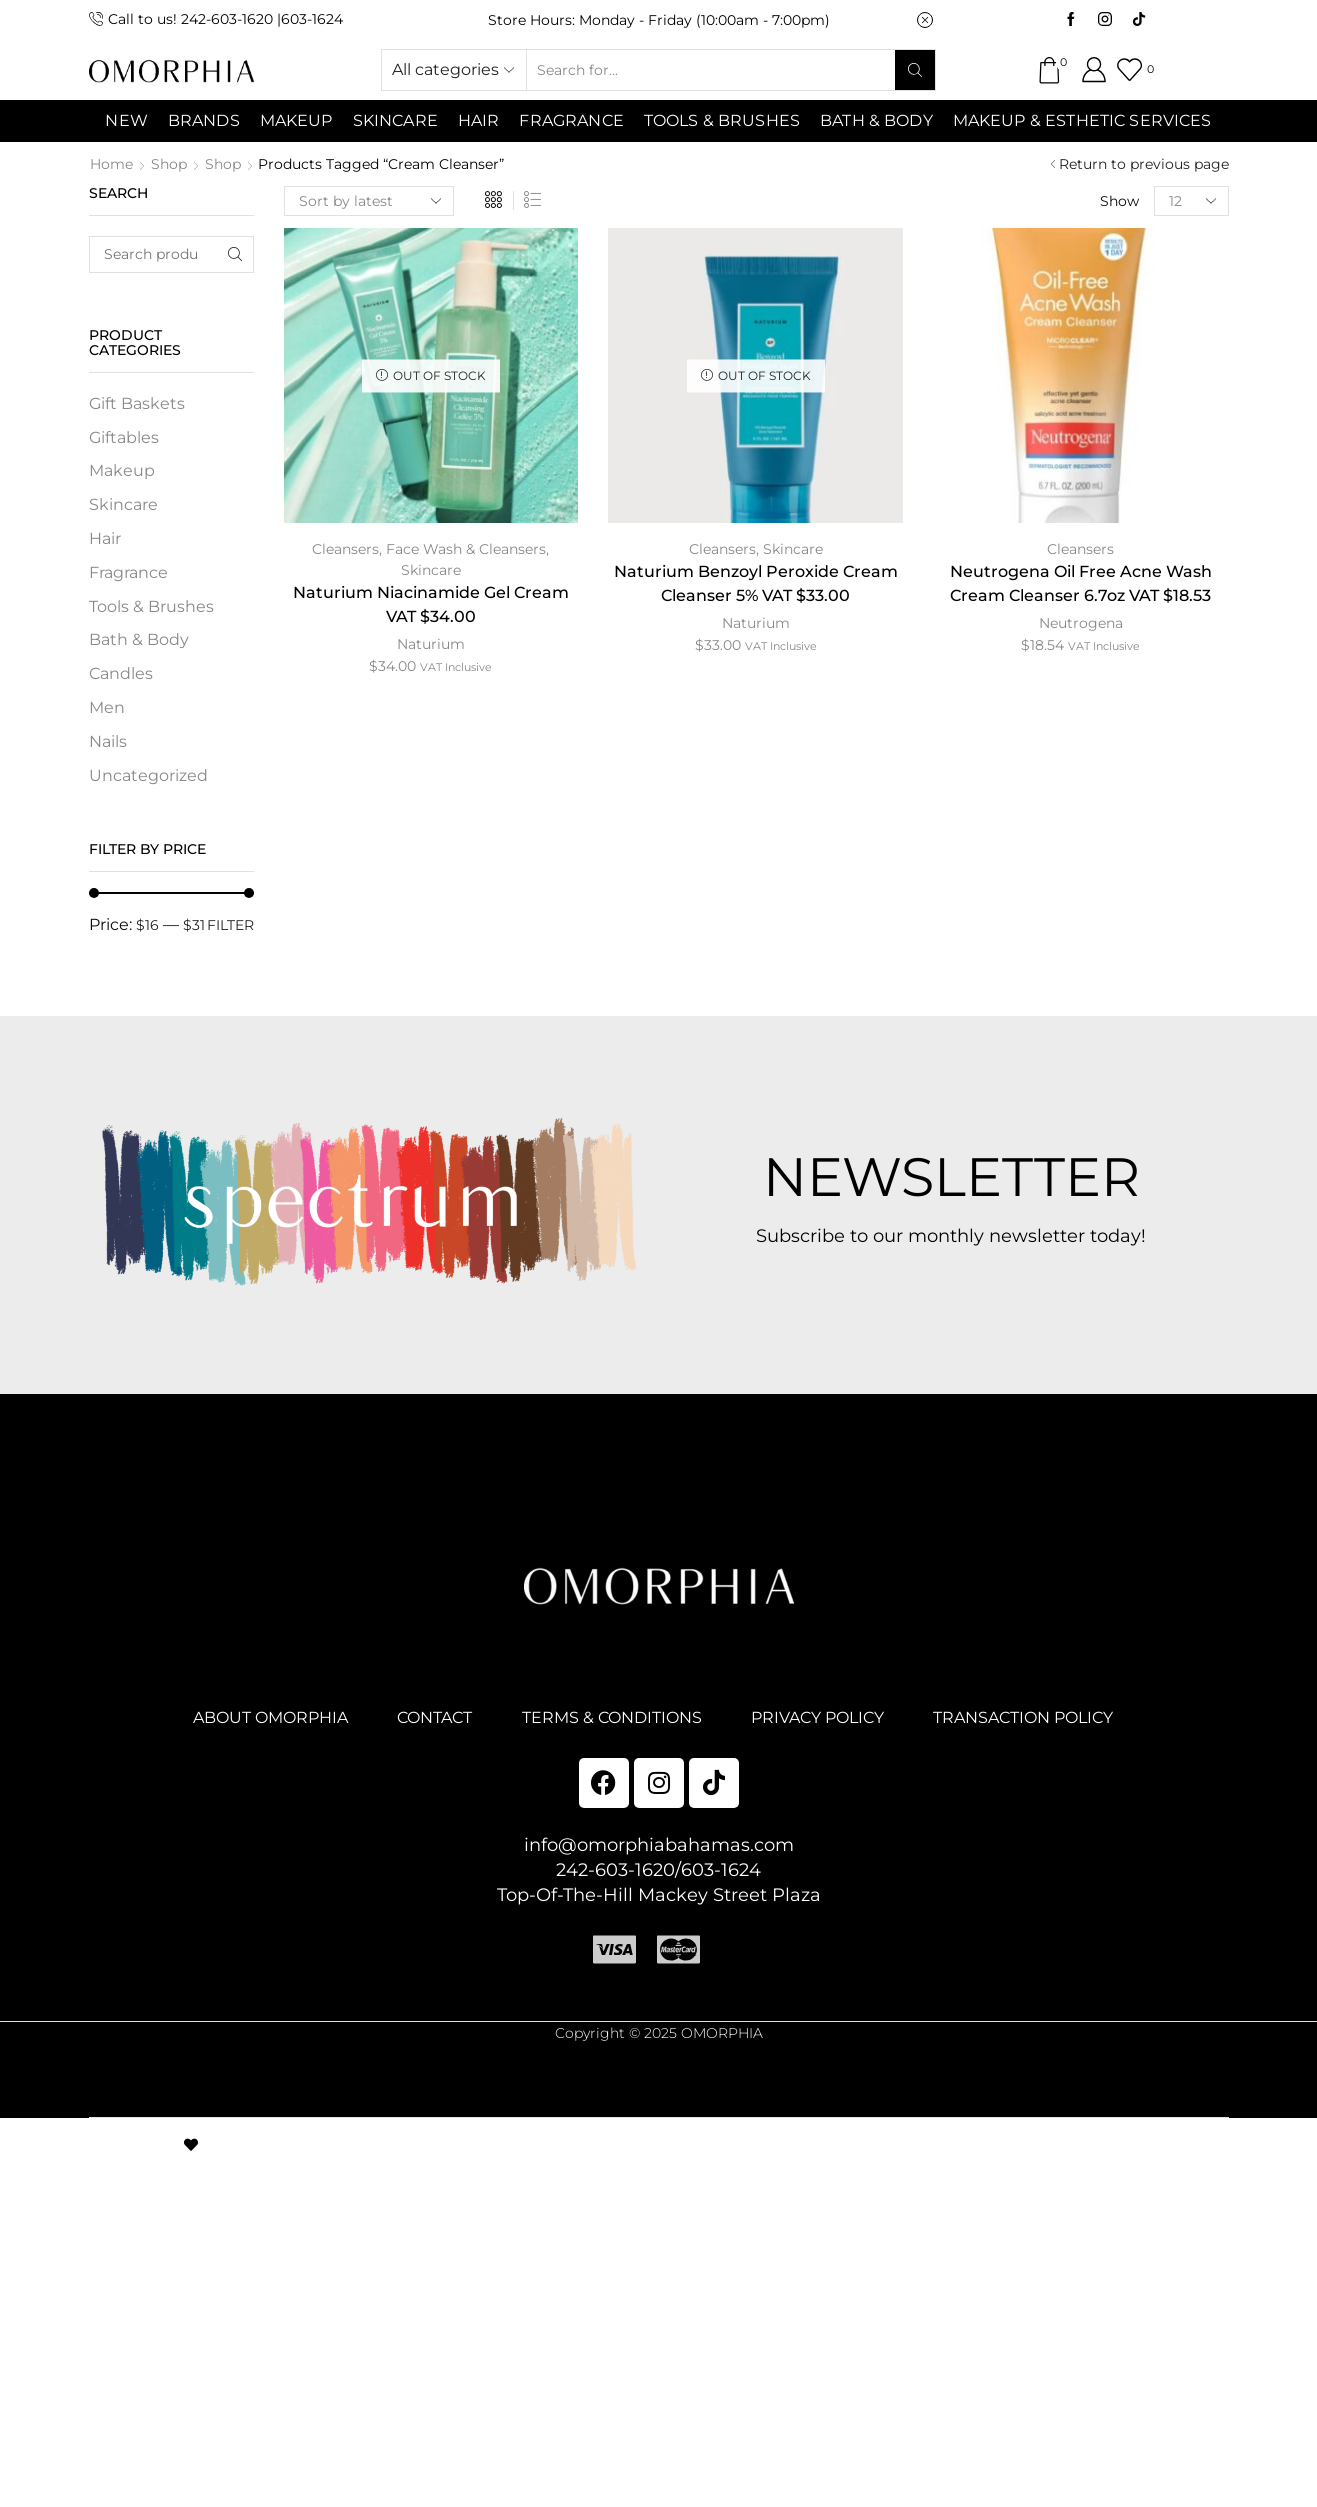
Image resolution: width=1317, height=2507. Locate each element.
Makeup (122, 470)
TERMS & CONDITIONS (612, 1717)
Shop (169, 164)
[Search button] (915, 70)
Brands (204, 120)
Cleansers (345, 549)
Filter (230, 925)
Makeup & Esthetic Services (1082, 120)
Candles (121, 673)
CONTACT (434, 1717)
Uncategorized (148, 775)
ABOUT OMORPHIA (270, 1717)
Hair (479, 120)
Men (107, 707)
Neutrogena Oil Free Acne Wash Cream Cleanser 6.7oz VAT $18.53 (1081, 583)
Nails (108, 741)
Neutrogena (1081, 623)
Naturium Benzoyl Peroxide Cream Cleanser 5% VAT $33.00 (756, 583)
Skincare (431, 570)
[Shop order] (369, 201)
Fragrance (571, 120)
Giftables (124, 437)
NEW (126, 120)
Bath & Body (876, 120)
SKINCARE (395, 120)
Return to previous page (1144, 164)
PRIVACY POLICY (817, 1717)
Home (111, 164)
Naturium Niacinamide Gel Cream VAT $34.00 (431, 604)
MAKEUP (296, 120)
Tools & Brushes (722, 120)
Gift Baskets (137, 403)
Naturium (431, 644)
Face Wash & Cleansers (466, 549)
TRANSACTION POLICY (1023, 1717)
